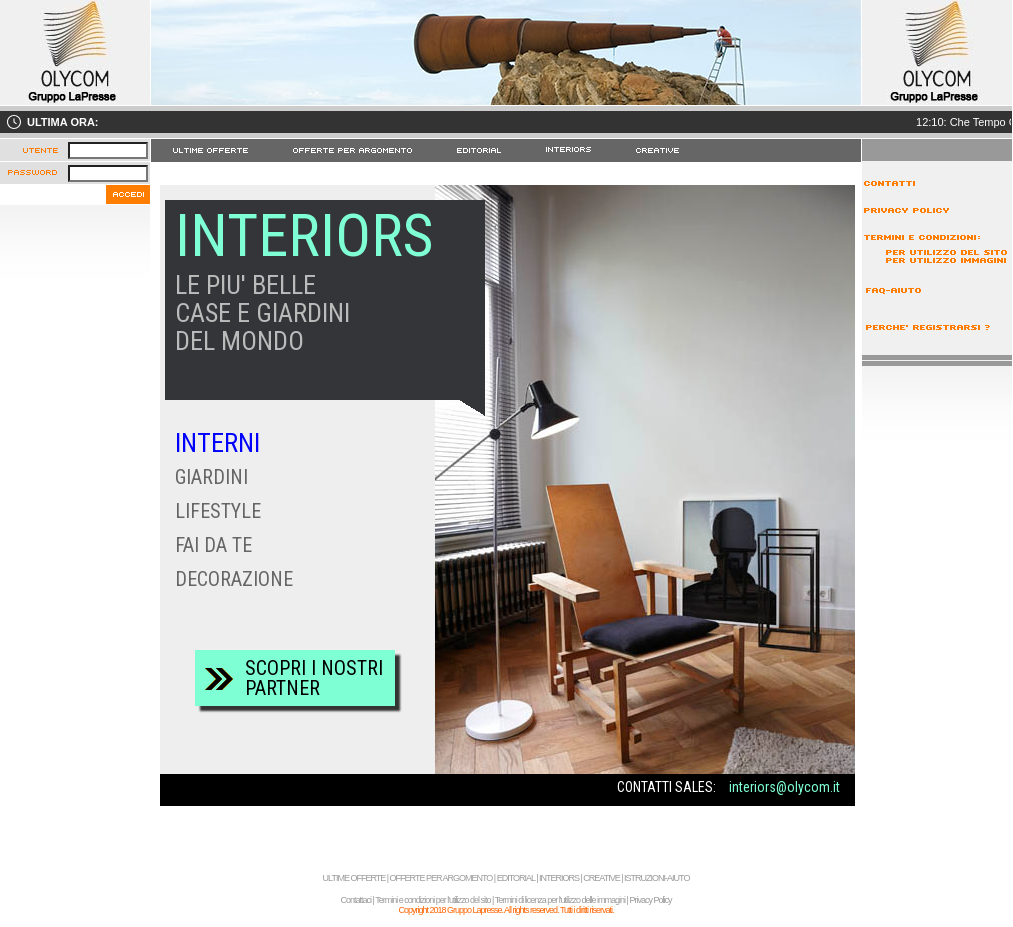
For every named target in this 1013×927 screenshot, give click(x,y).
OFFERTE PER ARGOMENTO (441, 878)
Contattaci (356, 900)
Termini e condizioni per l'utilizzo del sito (432, 900)
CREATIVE (601, 878)
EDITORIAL (516, 878)
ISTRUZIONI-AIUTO (656, 878)
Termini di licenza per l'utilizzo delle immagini (560, 900)
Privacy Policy (650, 900)
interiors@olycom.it (784, 787)
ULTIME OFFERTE (354, 878)
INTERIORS (559, 878)
